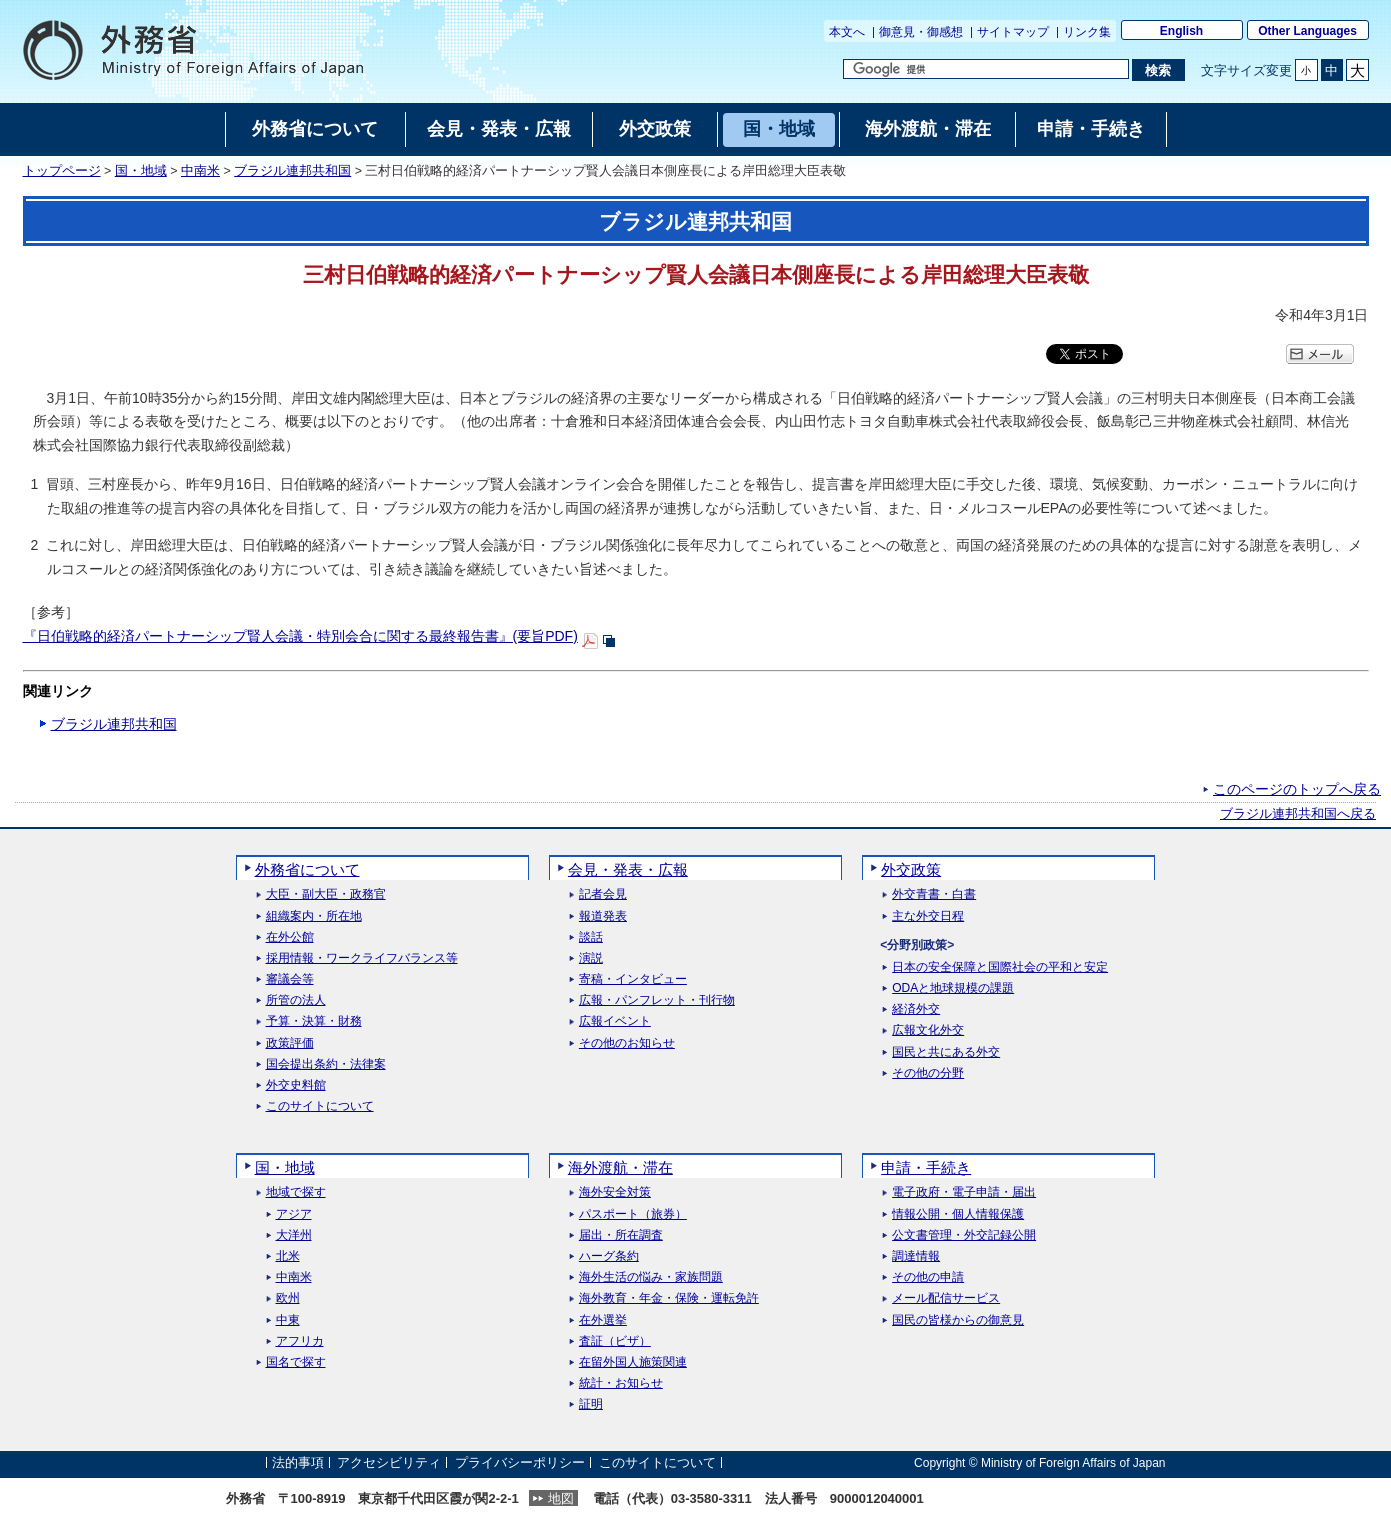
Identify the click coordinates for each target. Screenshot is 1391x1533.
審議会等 (290, 979)
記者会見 (603, 894)
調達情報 (916, 1256)
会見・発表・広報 (628, 869)
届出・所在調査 (621, 1235)
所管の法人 (296, 1000)
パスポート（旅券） (633, 1214)
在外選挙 (603, 1320)
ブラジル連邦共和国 (292, 171)
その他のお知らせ (627, 1043)
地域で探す (296, 1192)
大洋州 (294, 1235)
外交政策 (911, 869)
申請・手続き (926, 1167)
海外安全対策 (615, 1192)
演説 (591, 958)
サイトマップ (1013, 32)
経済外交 (916, 1009)
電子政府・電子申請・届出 (964, 1192)
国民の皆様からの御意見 (958, 1320)
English (1181, 31)
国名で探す (296, 1362)
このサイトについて (320, 1106)
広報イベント (615, 1021)
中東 (288, 1320)
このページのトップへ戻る (1297, 789)
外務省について (307, 869)
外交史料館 (296, 1085)
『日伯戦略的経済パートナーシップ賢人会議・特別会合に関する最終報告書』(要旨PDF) (300, 636)
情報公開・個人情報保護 (958, 1214)
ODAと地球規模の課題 (953, 988)
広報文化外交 (928, 1030)
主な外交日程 (928, 916)
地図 (561, 1498)
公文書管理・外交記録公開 (964, 1235)
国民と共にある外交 (946, 1052)
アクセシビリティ (389, 1462)
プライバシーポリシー (520, 1462)
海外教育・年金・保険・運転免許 (669, 1298)
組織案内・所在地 (314, 916)
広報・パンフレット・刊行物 (657, 1000)
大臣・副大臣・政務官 (326, 894)
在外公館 (290, 937)
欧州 (288, 1298)
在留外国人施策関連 (633, 1362)
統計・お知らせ (621, 1383)
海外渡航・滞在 (620, 1167)
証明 (591, 1404)
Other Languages (1307, 31)
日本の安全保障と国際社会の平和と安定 (1000, 967)
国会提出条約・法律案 (326, 1064)
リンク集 (1087, 32)
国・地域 (141, 171)
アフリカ (300, 1341)
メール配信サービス (946, 1298)
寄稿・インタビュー (633, 979)
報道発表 (603, 916)
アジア (294, 1214)
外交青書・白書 (934, 894)
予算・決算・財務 (314, 1021)
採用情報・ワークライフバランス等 (362, 958)
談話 (591, 937)
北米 (288, 1256)
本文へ (847, 32)
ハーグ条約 (609, 1256)
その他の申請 (928, 1277)
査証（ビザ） (615, 1341)
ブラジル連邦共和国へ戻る (1298, 814)
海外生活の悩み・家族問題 (651, 1277)
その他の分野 (928, 1073)
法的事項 (298, 1462)
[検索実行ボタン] (1158, 70)
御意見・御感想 (921, 32)
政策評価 (290, 1043)
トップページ (62, 171)
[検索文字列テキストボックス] (986, 69)
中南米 (200, 171)
